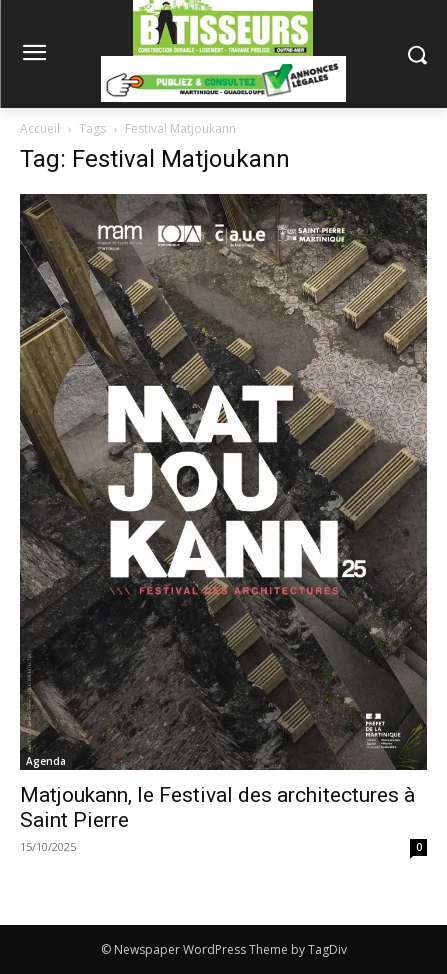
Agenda (46, 761)
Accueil (40, 128)
